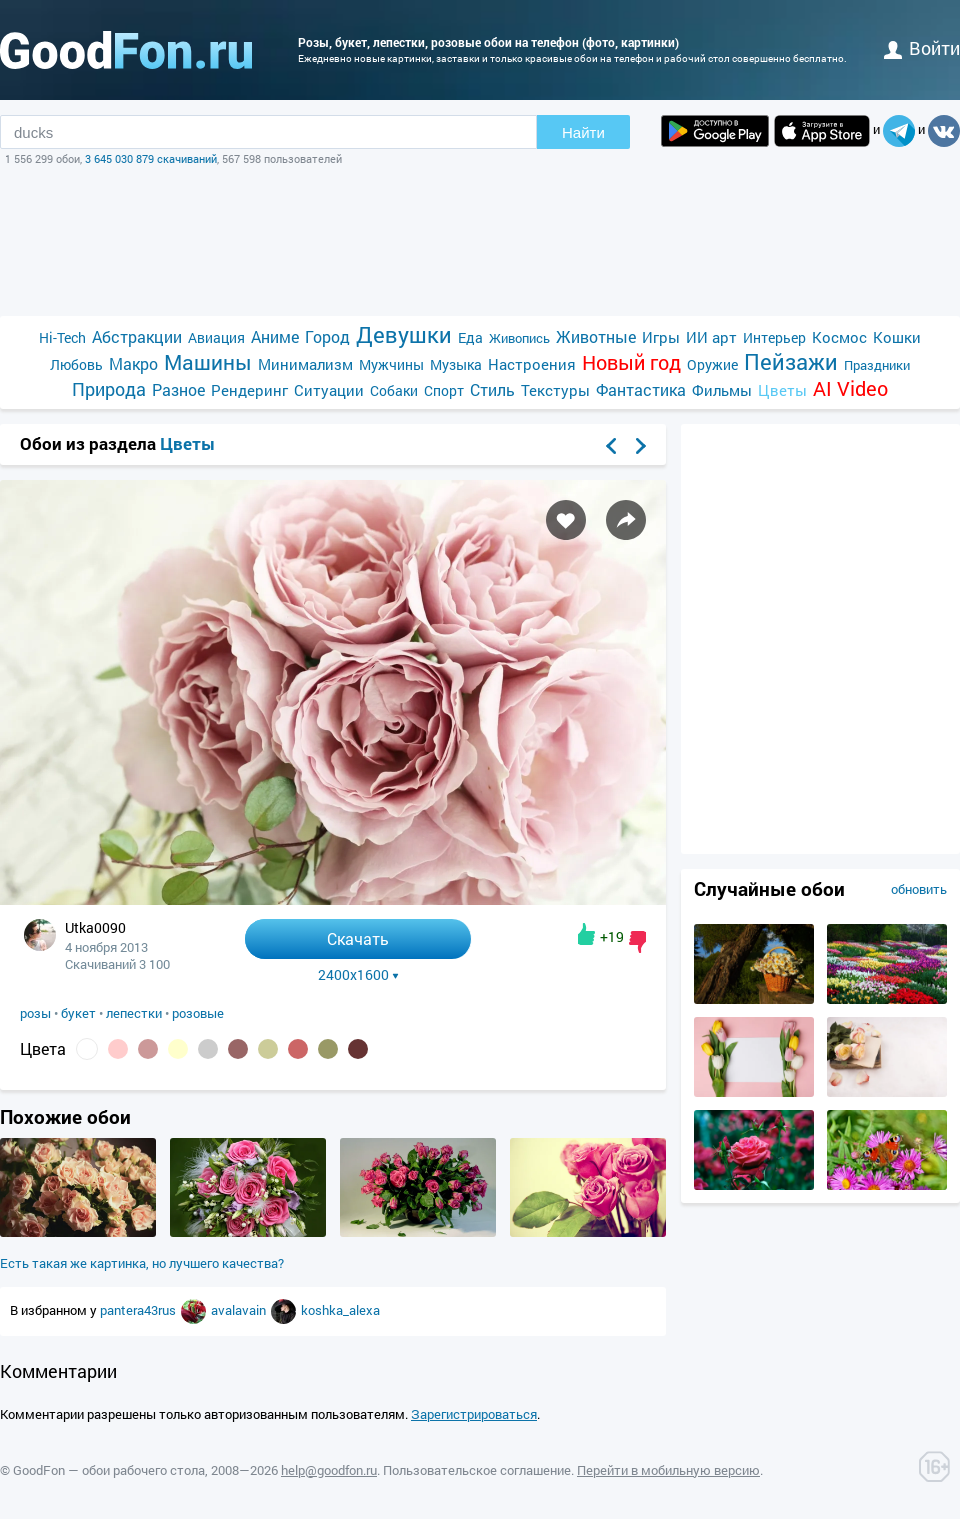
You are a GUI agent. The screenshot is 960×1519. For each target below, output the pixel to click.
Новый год (631, 362)
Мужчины (391, 364)
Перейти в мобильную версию (668, 1470)
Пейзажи (791, 361)
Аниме (275, 336)
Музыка (456, 364)
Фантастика (641, 389)
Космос (839, 337)
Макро (133, 363)
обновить (919, 889)
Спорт (444, 390)
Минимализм (305, 364)
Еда (470, 337)
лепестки (134, 1013)
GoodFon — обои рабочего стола (109, 1470)
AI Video (850, 388)
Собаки (394, 390)
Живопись (519, 338)
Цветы (782, 390)
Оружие (712, 364)
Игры (661, 337)
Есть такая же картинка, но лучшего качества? (142, 1263)
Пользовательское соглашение (477, 1470)
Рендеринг (249, 390)
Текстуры (555, 390)
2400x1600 (358, 975)
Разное (178, 389)
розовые (198, 1013)
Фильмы (722, 390)
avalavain (240, 1310)
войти (922, 48)
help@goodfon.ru (329, 1470)
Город (327, 336)
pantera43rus (139, 1310)
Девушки (404, 334)
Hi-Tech (62, 337)
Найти (583, 132)
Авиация (216, 337)
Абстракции (137, 336)
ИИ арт (711, 337)
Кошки (897, 337)
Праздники (877, 365)
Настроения (532, 364)
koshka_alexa (340, 1310)
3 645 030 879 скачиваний (151, 158)
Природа (109, 389)
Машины (208, 362)
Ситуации (329, 390)
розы (35, 1013)
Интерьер (774, 337)
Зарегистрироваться (474, 1414)
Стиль (492, 389)
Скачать (358, 938)
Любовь (76, 364)
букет (78, 1013)
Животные (596, 336)
